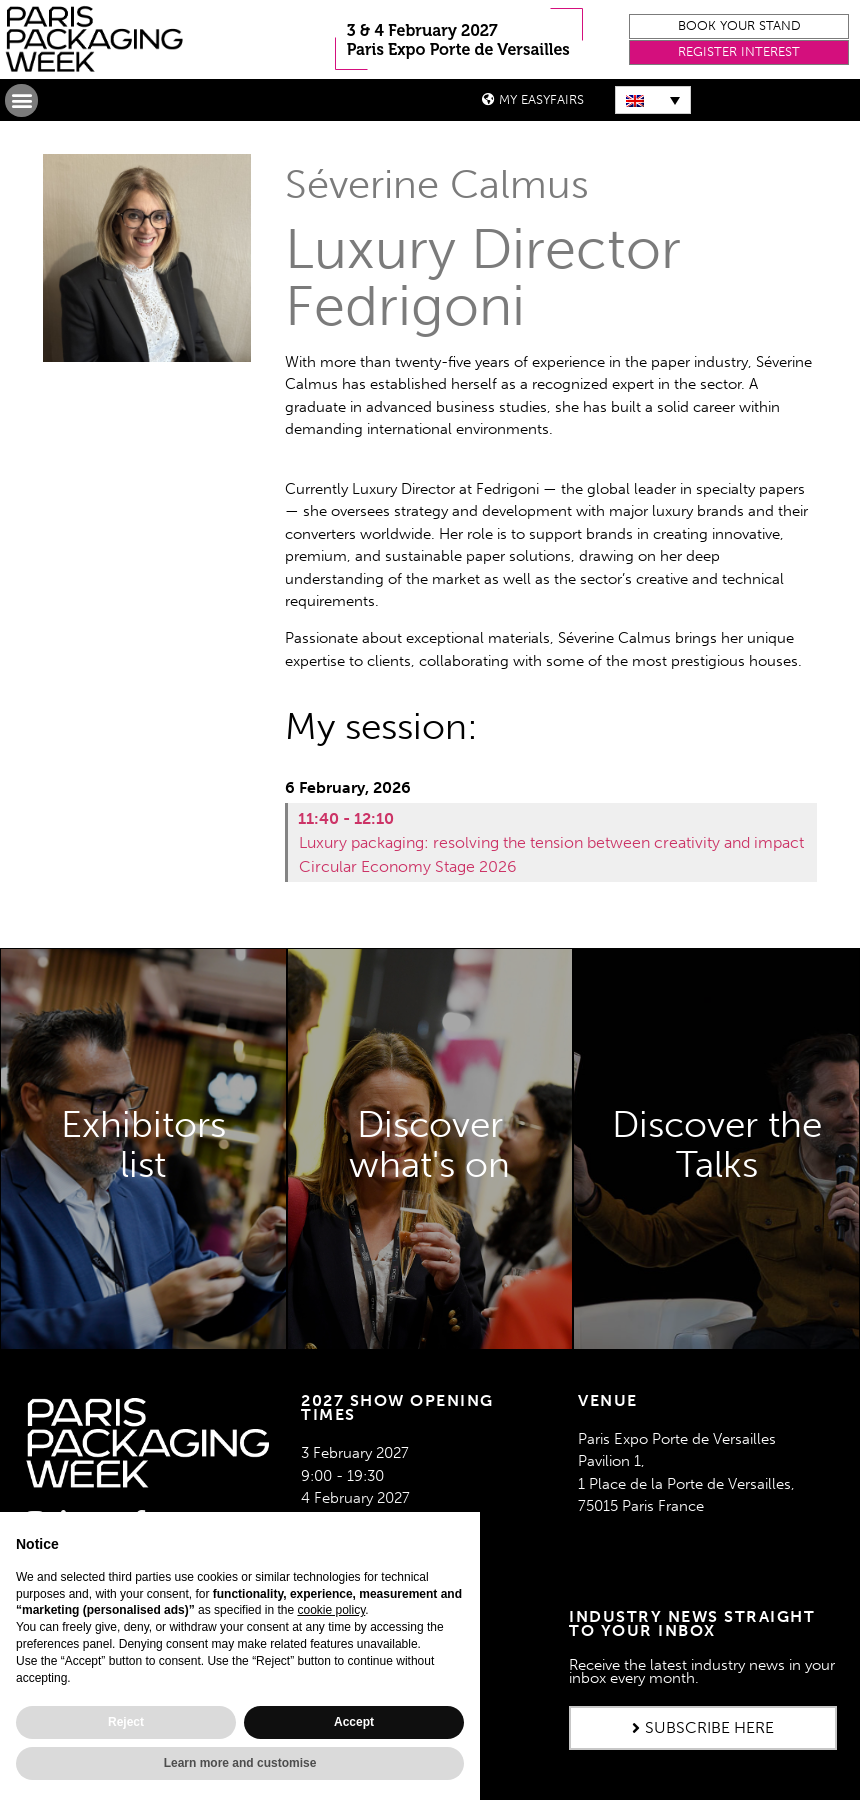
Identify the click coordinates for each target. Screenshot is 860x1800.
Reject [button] (126, 1722)
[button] (739, 26)
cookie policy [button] (331, 1610)
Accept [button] (354, 1722)
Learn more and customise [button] (240, 1763)
